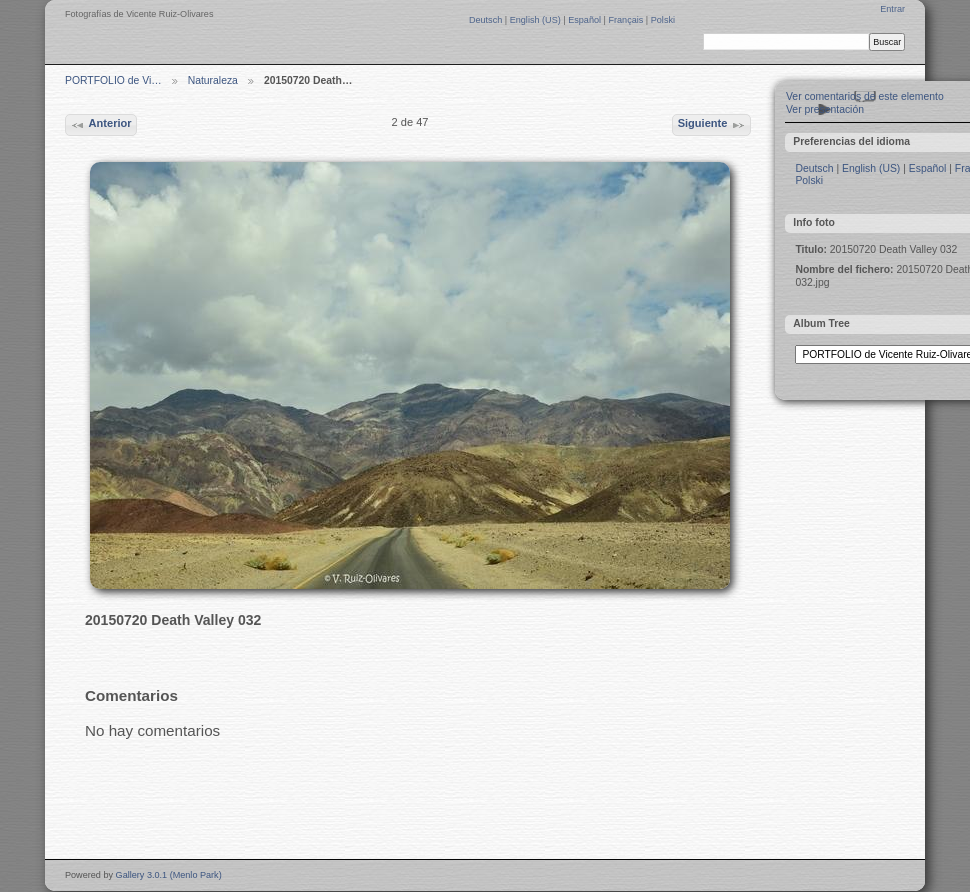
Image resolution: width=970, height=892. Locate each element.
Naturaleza (213, 80)
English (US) (537, 20)
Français (626, 20)
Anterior (100, 125)
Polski (663, 20)
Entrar (892, 9)
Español (585, 20)
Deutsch (487, 20)
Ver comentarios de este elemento (865, 96)
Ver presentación (825, 109)
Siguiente (712, 125)
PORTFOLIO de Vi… (113, 80)
